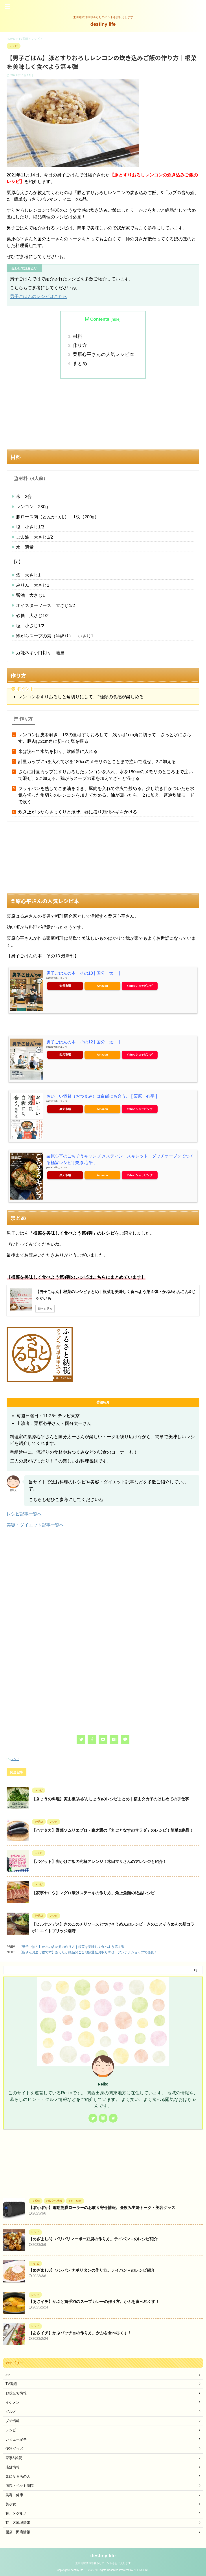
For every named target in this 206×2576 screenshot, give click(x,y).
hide (116, 319)
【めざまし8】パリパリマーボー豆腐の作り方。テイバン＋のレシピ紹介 (93, 2239)
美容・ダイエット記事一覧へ (35, 1524)
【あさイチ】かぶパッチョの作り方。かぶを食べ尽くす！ (80, 2333)
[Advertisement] (103, 414)
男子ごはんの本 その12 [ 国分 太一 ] (84, 1041)
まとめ (80, 363)
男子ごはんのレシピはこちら (38, 296)
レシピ (15, 1759)
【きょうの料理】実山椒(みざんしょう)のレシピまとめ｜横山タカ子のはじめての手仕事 (110, 1799)
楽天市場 (65, 985)
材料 (77, 336)
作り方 (79, 345)
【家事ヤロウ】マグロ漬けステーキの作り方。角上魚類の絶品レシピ (93, 1893)
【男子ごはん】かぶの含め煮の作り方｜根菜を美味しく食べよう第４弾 (71, 1947)
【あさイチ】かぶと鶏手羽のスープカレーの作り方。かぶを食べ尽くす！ (94, 2301)
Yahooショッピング (140, 985)
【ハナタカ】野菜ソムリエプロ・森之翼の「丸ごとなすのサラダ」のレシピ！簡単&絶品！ (112, 1830)
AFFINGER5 (141, 2570)
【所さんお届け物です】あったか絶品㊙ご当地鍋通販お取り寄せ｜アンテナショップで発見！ (88, 1952)
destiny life (105, 24)
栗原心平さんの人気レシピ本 (103, 354)
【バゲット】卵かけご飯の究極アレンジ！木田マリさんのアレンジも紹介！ (99, 1861)
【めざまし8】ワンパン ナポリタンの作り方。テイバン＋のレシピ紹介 (92, 2270)
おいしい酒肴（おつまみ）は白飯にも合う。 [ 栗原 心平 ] (104, 1096)
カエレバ (62, 978)
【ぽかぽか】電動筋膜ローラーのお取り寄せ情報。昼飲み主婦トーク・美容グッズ (102, 2207)
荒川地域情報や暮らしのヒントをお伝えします (103, 2563)
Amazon (102, 985)
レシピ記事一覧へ (24, 1513)
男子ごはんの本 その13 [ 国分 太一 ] (84, 973)
